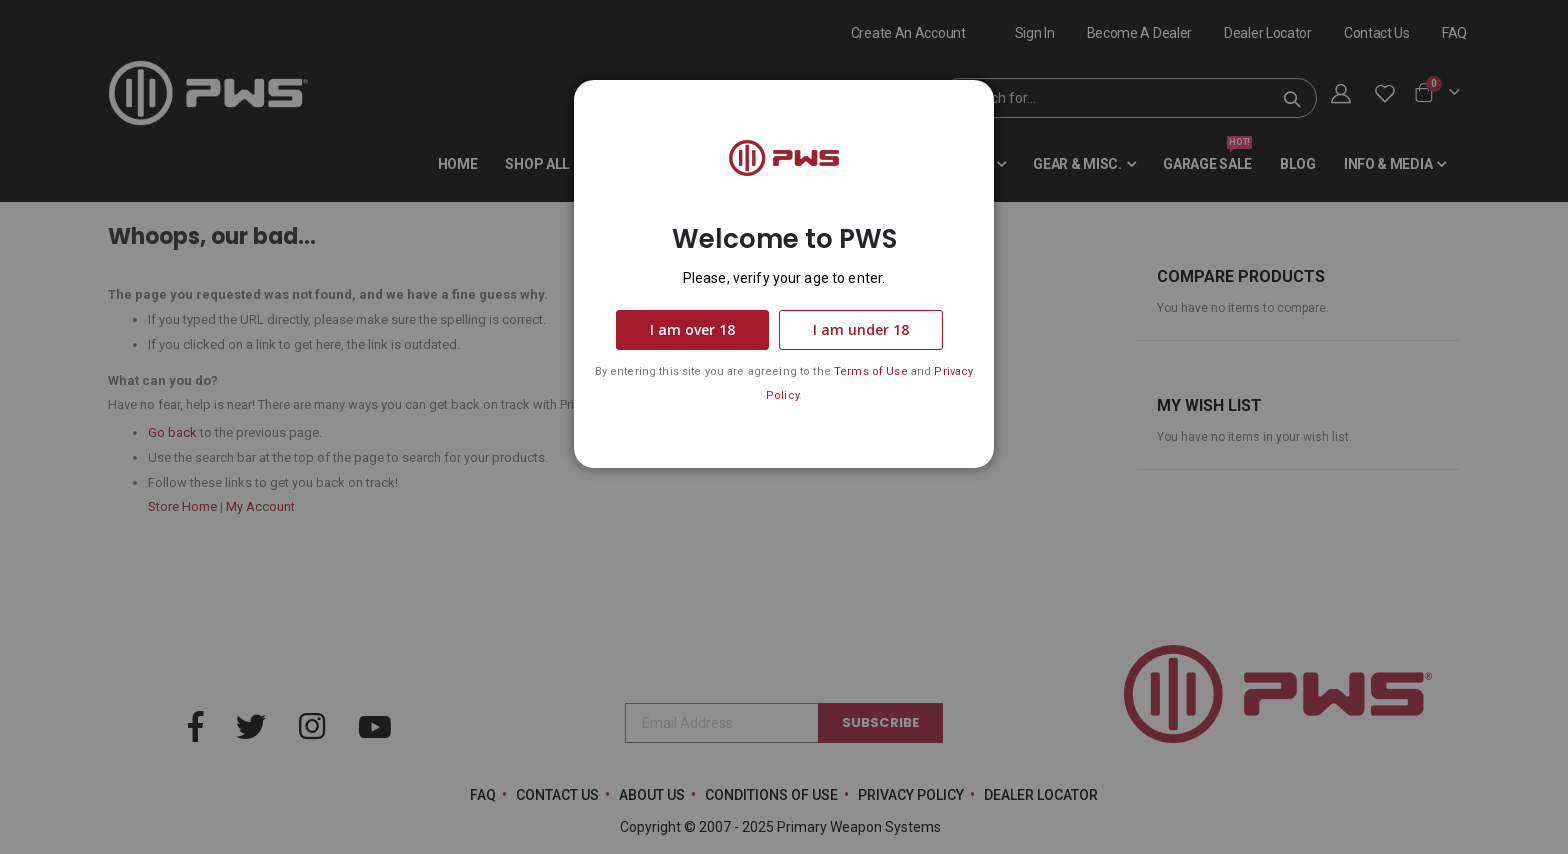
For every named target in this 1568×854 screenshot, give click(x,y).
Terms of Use (871, 371)
